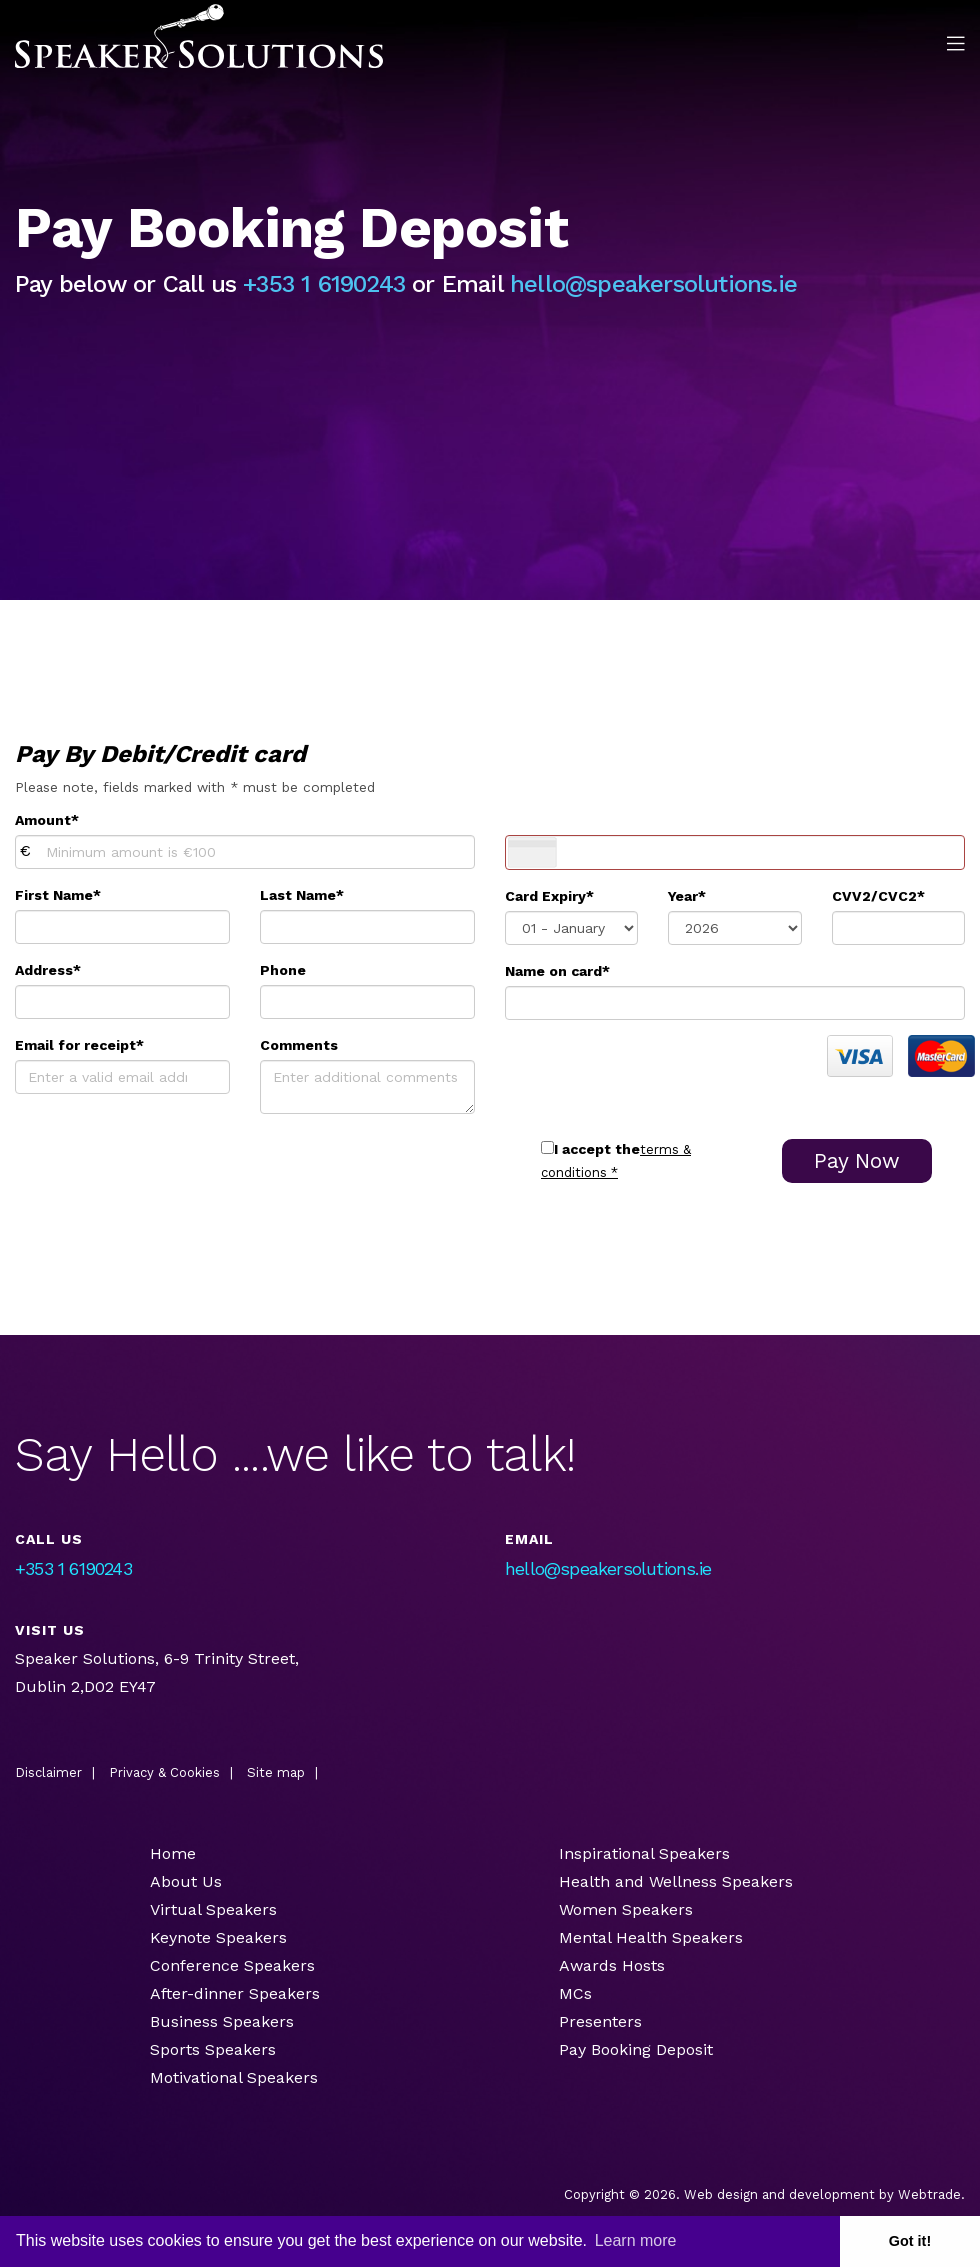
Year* (687, 896)
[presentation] (657, 1074)
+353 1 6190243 (324, 284)
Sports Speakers (213, 2049)
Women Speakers (626, 1909)
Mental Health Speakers (651, 1937)
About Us (186, 1881)
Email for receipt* (79, 1045)
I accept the (597, 1149)
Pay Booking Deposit (636, 2049)
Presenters (603, 2021)
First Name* (58, 895)
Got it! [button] (910, 2241)
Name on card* (557, 971)
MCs (575, 1993)
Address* (48, 970)
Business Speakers (222, 2021)
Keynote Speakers (218, 1937)
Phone (283, 970)
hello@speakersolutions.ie (653, 284)
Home (173, 1853)
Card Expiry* (549, 896)
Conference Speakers (232, 1965)
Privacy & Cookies (164, 1772)
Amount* (47, 820)
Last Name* (302, 895)
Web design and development (779, 2194)
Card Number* (555, 820)
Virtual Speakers (213, 1909)
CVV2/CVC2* (878, 896)
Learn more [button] (636, 2240)
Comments (299, 1045)
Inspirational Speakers (644, 1853)
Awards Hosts (612, 1965)
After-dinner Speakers (235, 1993)
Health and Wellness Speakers (676, 1881)
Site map (276, 1772)
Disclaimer (48, 1772)
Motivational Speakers (234, 2077)
